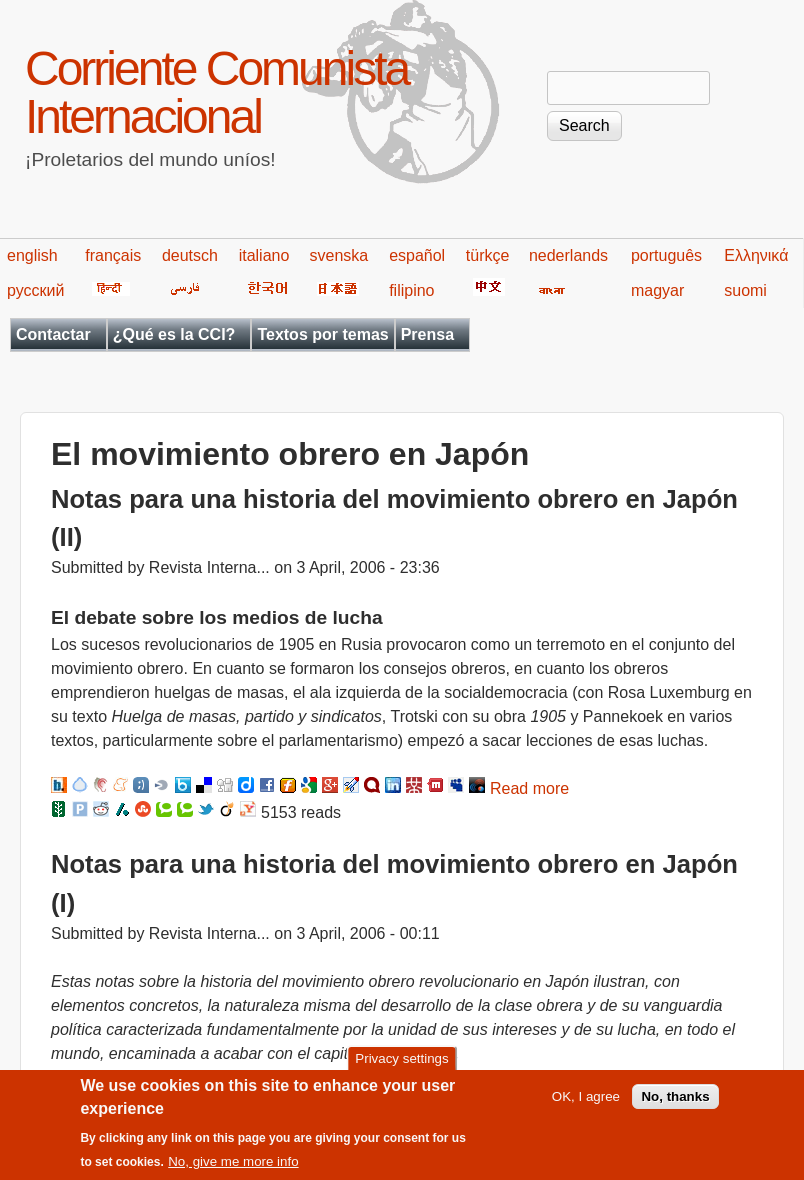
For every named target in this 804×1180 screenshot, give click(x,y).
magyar (657, 290)
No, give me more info (233, 1167)
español (417, 255)
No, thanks (675, 1102)
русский (35, 290)
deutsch (190, 255)
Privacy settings (401, 1064)
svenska (339, 255)
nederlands (568, 255)
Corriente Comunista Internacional (216, 92)
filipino (411, 290)
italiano (264, 255)
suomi (745, 290)
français (113, 255)
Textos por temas (322, 334)
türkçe (488, 255)
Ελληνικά (756, 255)
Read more (529, 788)
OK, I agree (586, 1102)
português (666, 255)
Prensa (427, 334)
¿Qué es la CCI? (174, 334)
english (32, 255)
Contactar (53, 334)
